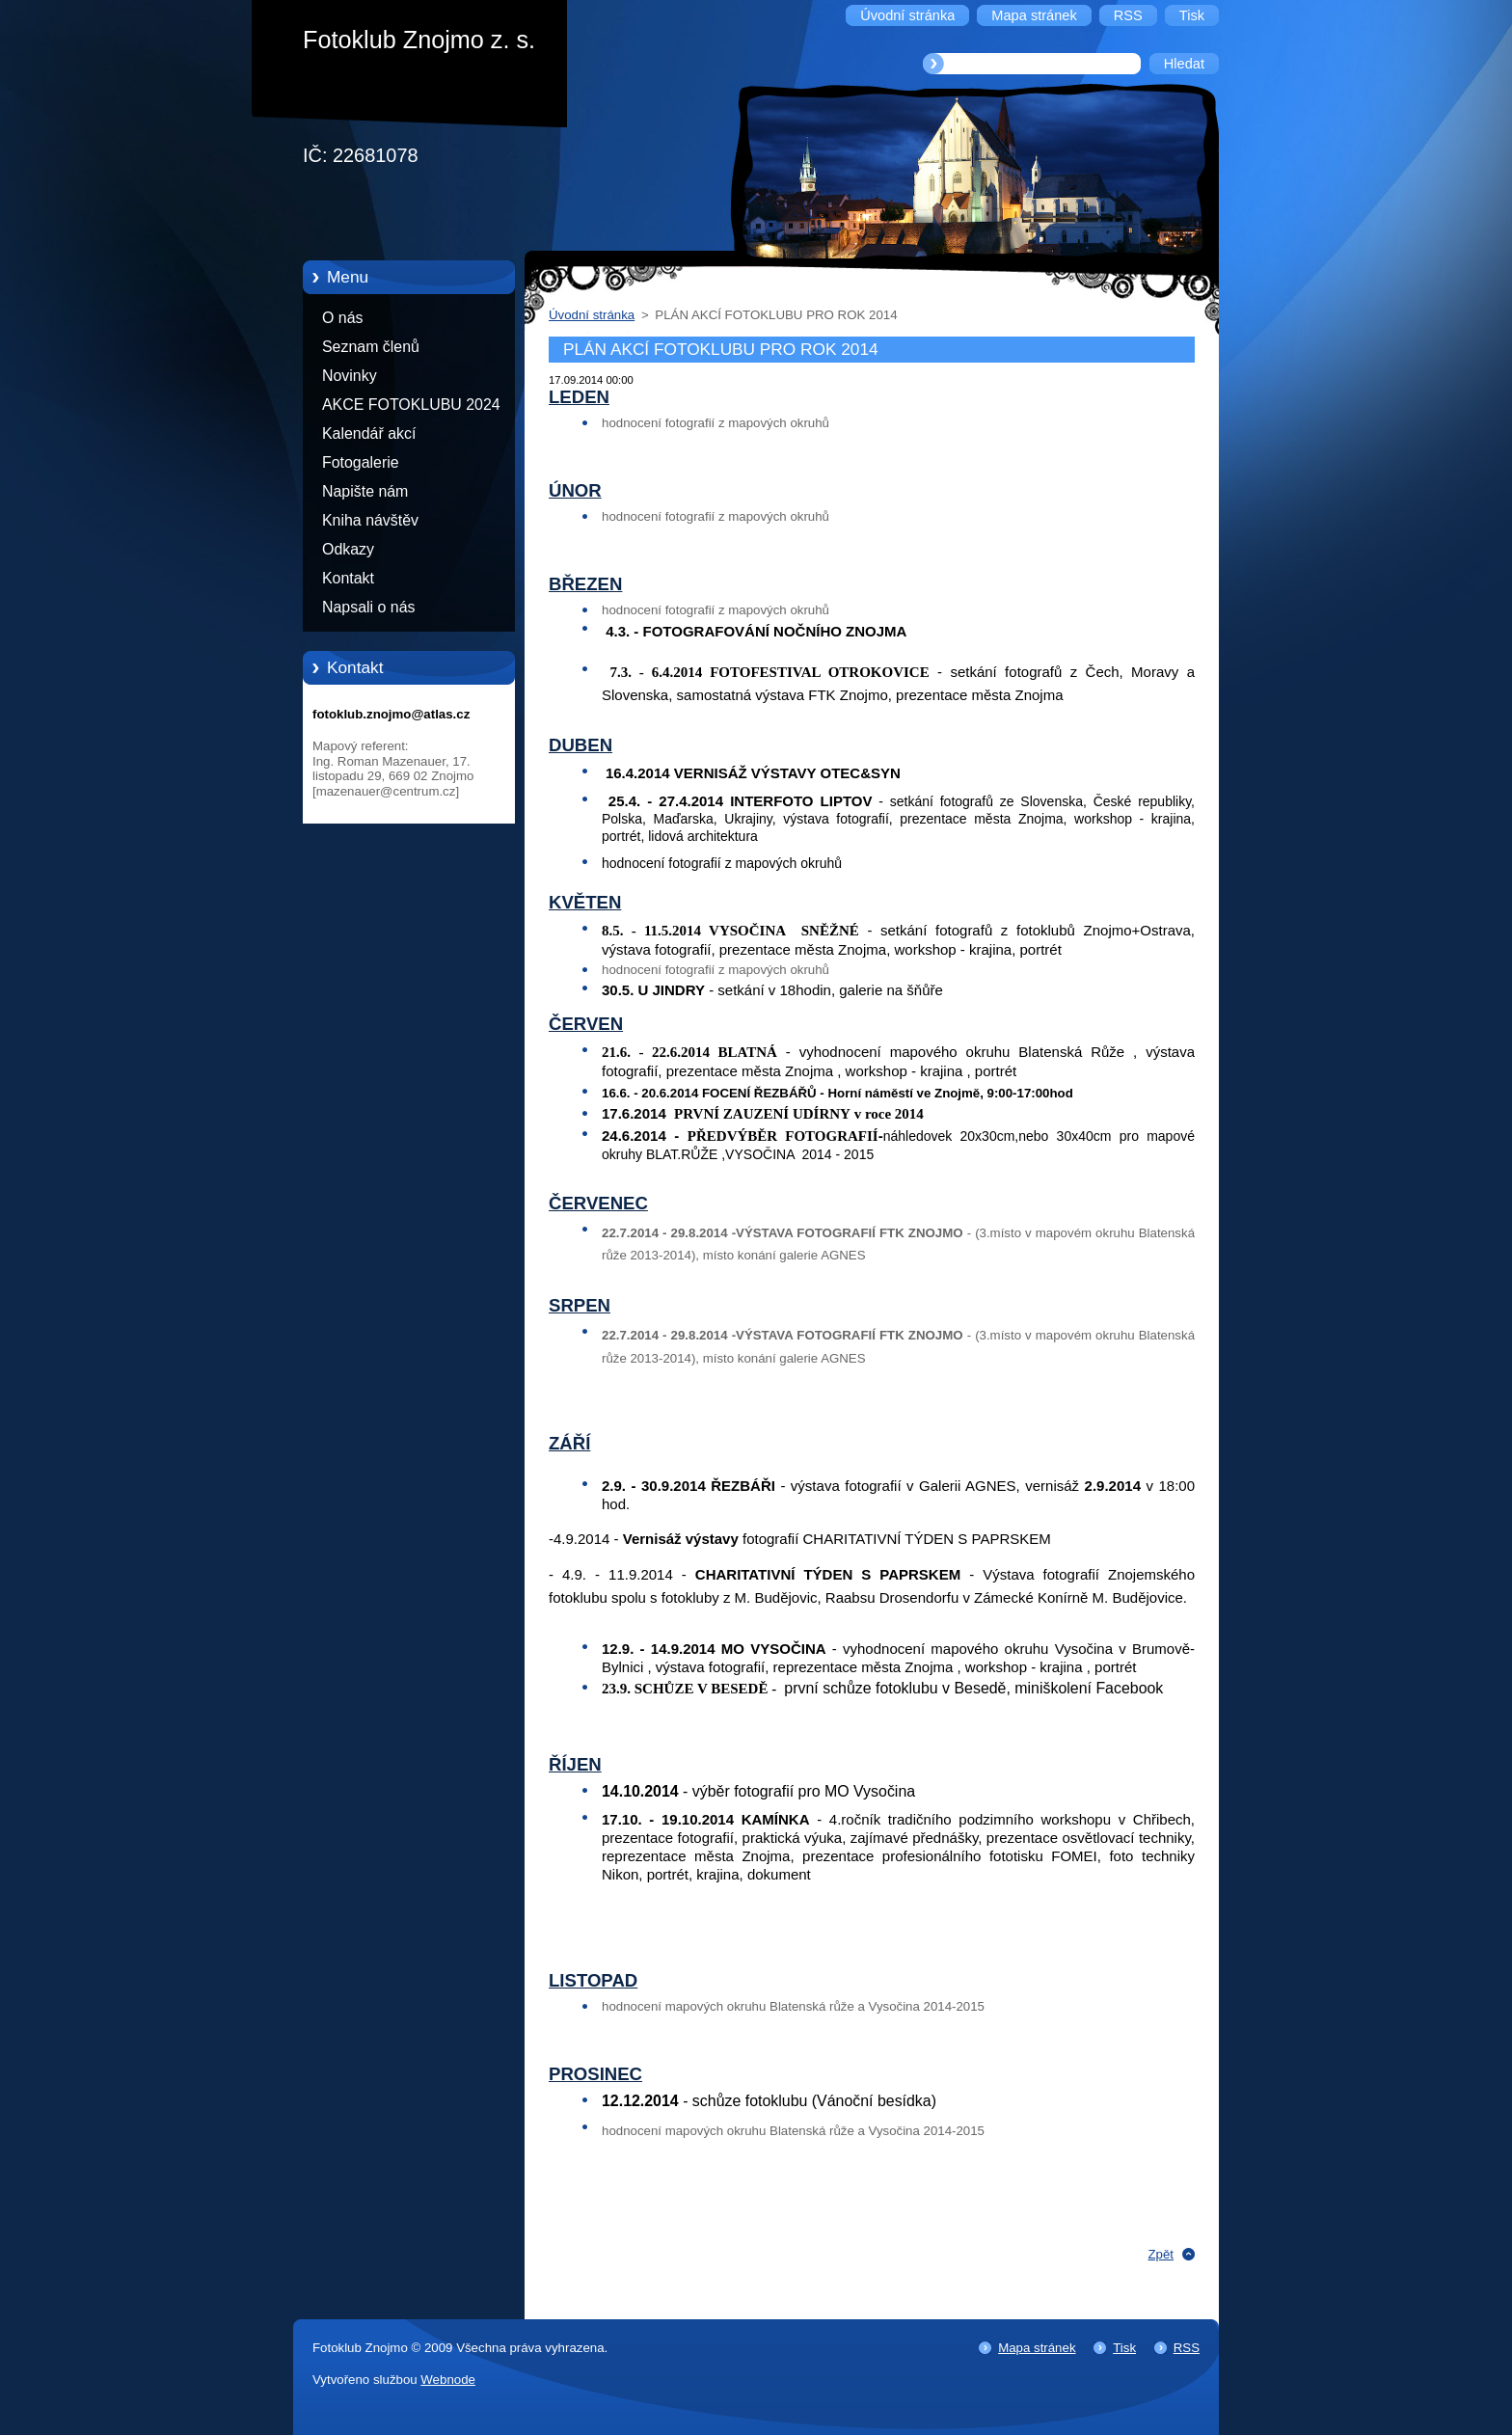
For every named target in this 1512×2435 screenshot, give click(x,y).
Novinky (349, 375)
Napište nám (365, 491)
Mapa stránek (1036, 2347)
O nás (342, 318)
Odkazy (348, 549)
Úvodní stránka (591, 315)
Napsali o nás (368, 607)
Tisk (1124, 2347)
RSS (1187, 2347)
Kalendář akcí (369, 433)
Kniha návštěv (370, 520)
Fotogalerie (360, 462)
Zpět (1161, 2254)
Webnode (447, 2379)
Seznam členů (370, 346)
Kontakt (348, 578)
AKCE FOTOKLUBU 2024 (411, 404)
